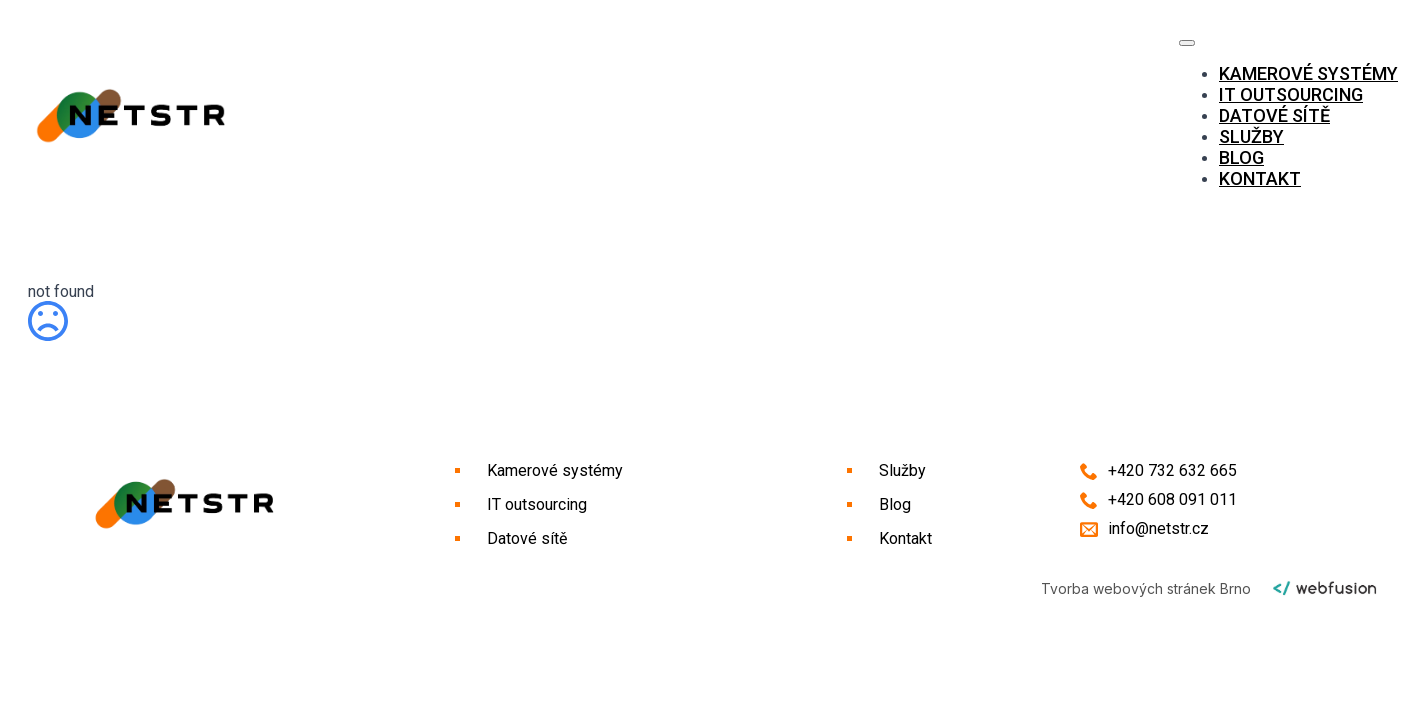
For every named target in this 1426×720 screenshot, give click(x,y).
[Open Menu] (1187, 43)
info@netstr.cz (1158, 528)
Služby (1251, 136)
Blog (1241, 157)
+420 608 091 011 (1172, 499)
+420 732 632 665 (1172, 470)
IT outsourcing (1291, 94)
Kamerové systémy (1308, 73)
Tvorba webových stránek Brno (1146, 588)
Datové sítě (1274, 115)
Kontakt (1260, 178)
